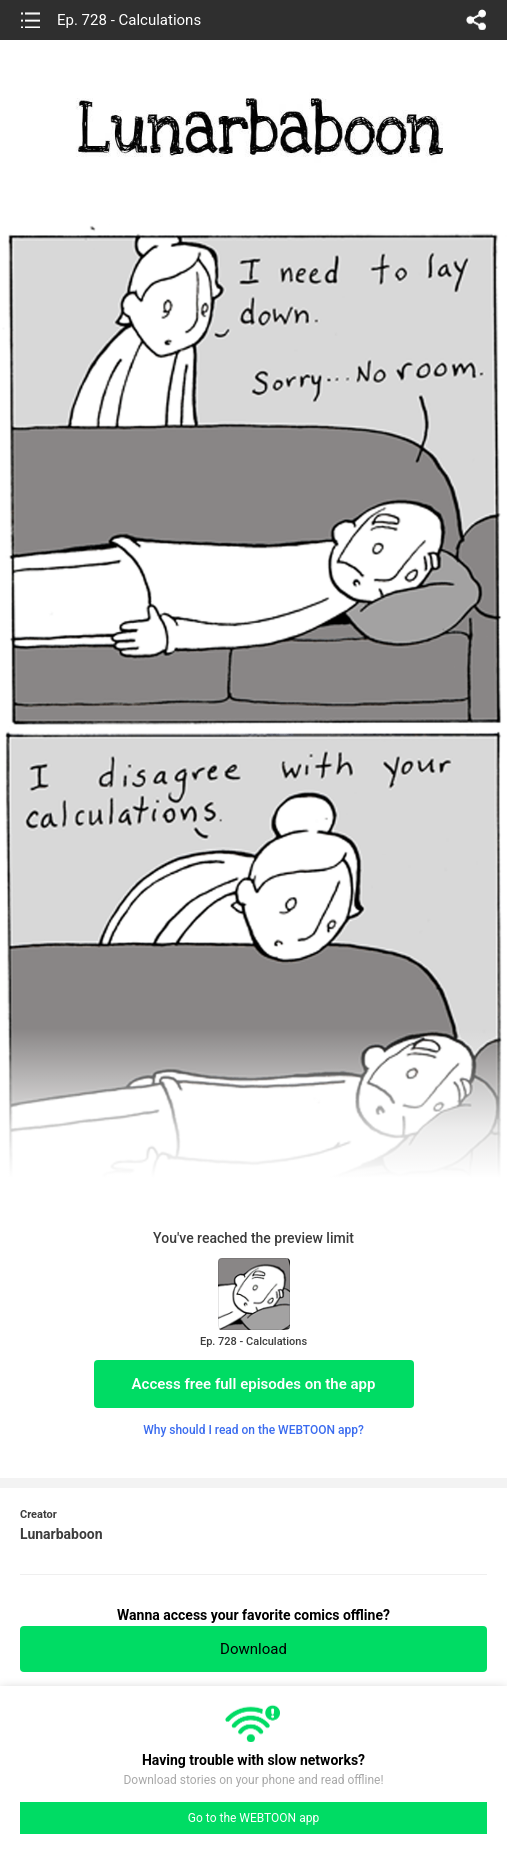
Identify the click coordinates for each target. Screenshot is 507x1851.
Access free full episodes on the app (254, 1384)
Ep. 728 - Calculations (129, 20)
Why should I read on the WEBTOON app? (253, 1430)
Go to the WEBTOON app (253, 1818)
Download (253, 1649)
